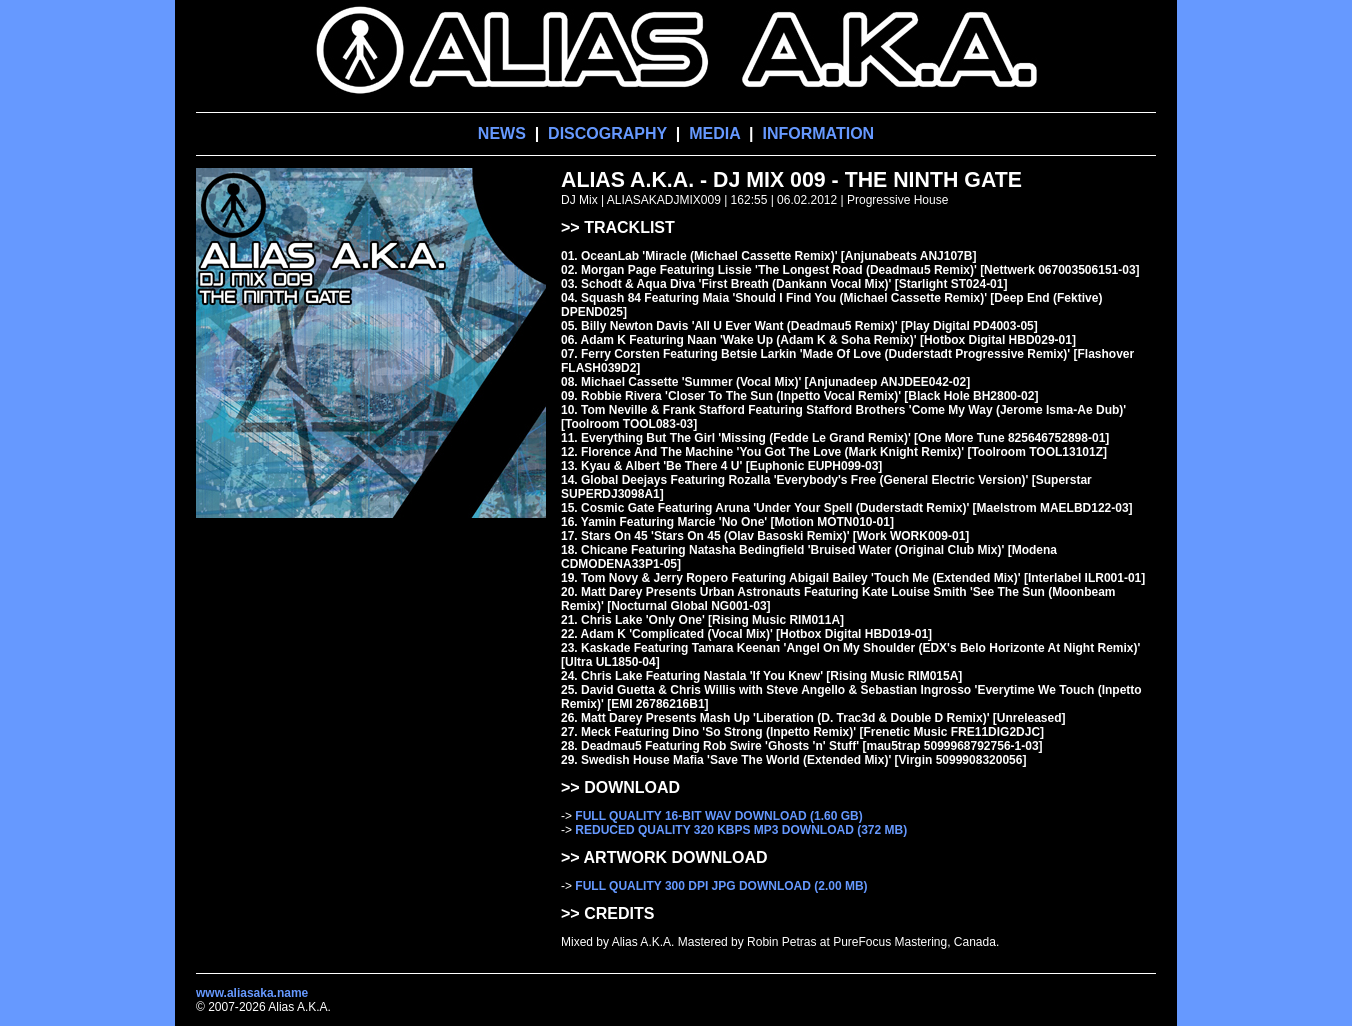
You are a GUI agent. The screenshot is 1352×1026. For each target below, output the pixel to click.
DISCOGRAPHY (607, 133)
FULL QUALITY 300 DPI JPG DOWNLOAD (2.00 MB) (721, 886)
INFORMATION (818, 133)
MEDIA (714, 133)
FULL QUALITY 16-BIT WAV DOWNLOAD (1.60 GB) (718, 816)
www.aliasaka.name (252, 993)
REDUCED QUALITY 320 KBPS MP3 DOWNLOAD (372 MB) (741, 830)
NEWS (502, 133)
